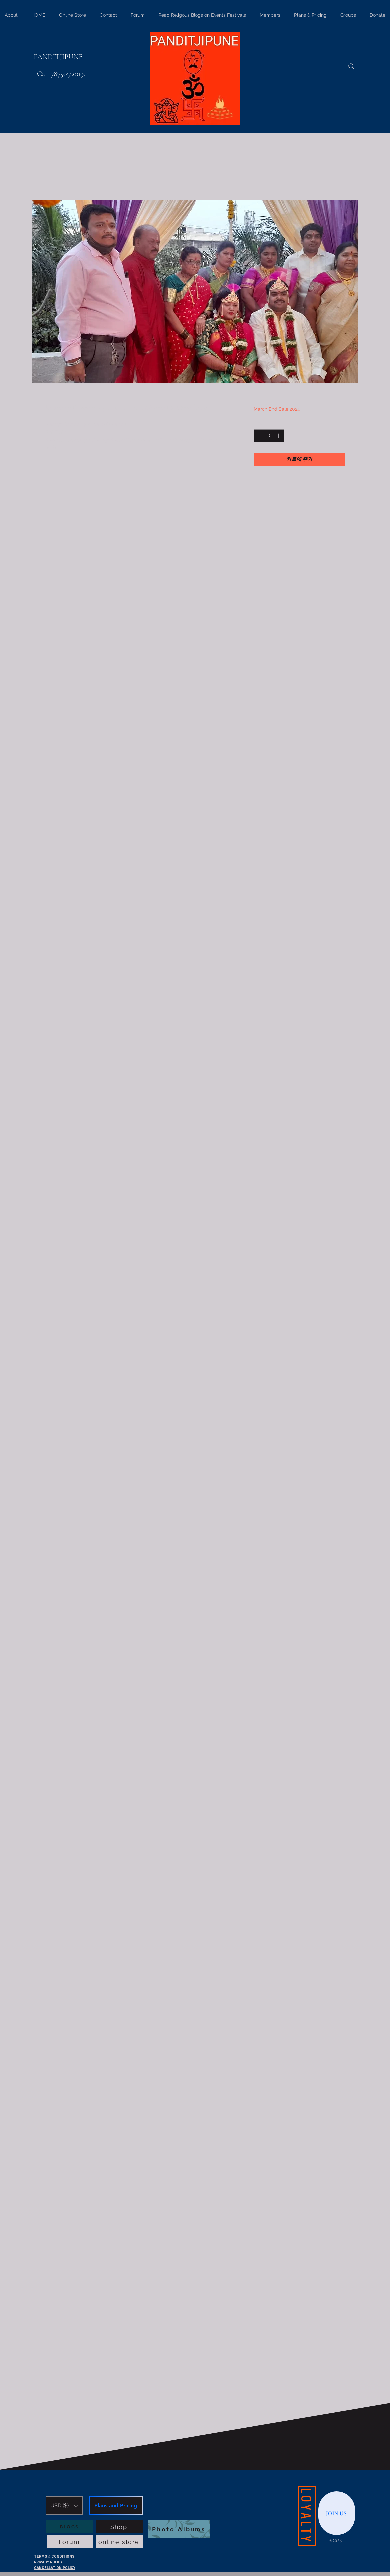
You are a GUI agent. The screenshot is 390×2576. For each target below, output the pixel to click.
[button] (64, 2505)
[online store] (119, 2541)
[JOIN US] (336, 2513)
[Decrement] (259, 436)
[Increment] (279, 436)
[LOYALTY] (307, 2516)
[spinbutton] (269, 436)
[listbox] (64, 2505)
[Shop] (119, 2526)
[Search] (351, 66)
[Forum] (70, 2541)
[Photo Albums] (179, 2529)
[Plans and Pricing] (116, 2505)
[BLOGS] (69, 2526)
